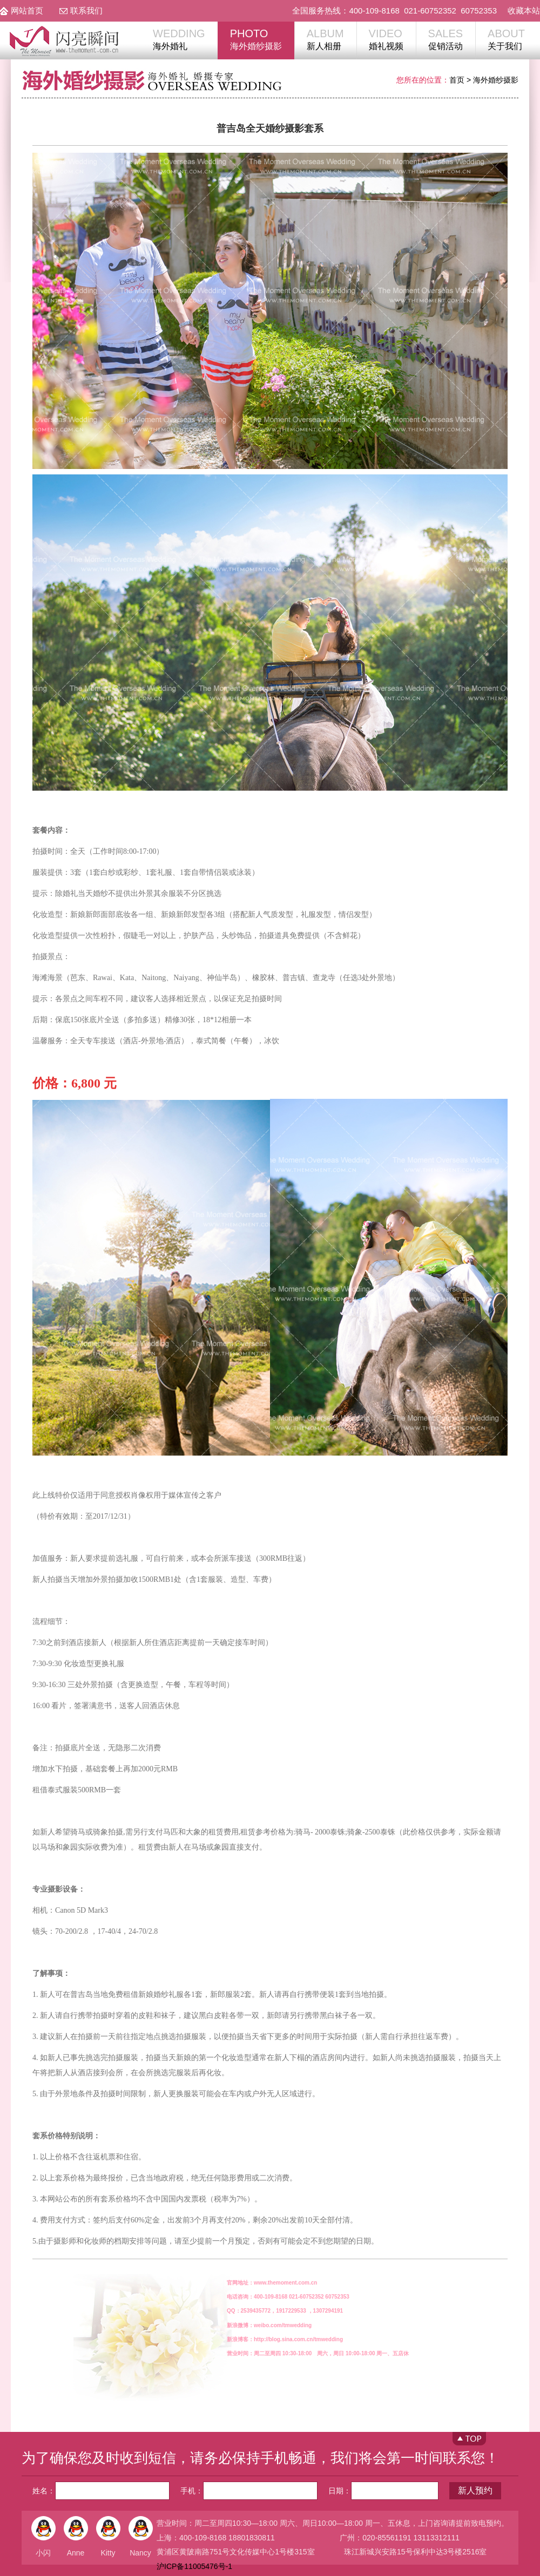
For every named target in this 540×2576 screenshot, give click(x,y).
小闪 (43, 2552)
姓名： (101, 2490)
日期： (383, 2490)
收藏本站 (524, 10)
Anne (76, 2552)
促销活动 (445, 39)
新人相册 (325, 39)
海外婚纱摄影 (256, 39)
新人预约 (475, 2490)
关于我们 (506, 39)
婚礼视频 (386, 39)
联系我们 (86, 10)
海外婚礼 (179, 39)
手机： (249, 2490)
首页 (456, 80)
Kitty (107, 2552)
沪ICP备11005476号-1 (194, 2566)
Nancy (140, 2552)
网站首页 (27, 10)
